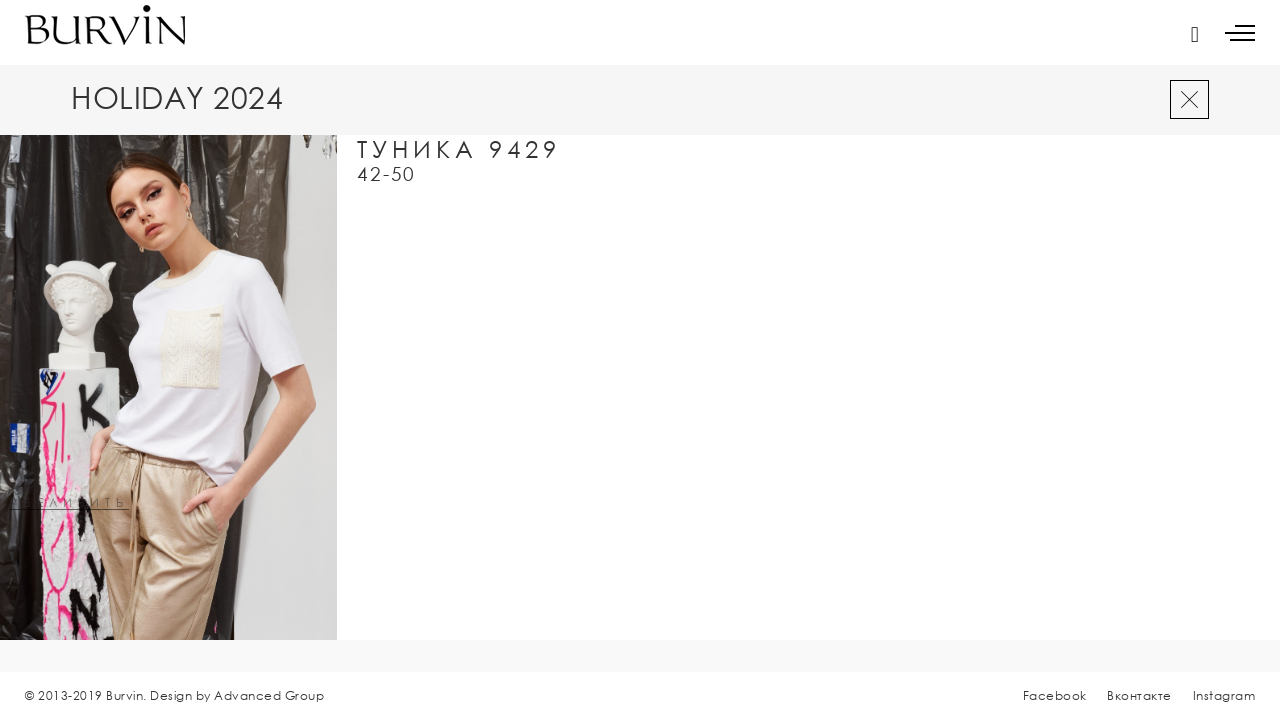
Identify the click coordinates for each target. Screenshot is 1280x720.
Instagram (1224, 695)
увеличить (69, 503)
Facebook (1055, 695)
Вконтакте (1139, 695)
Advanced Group (269, 695)
